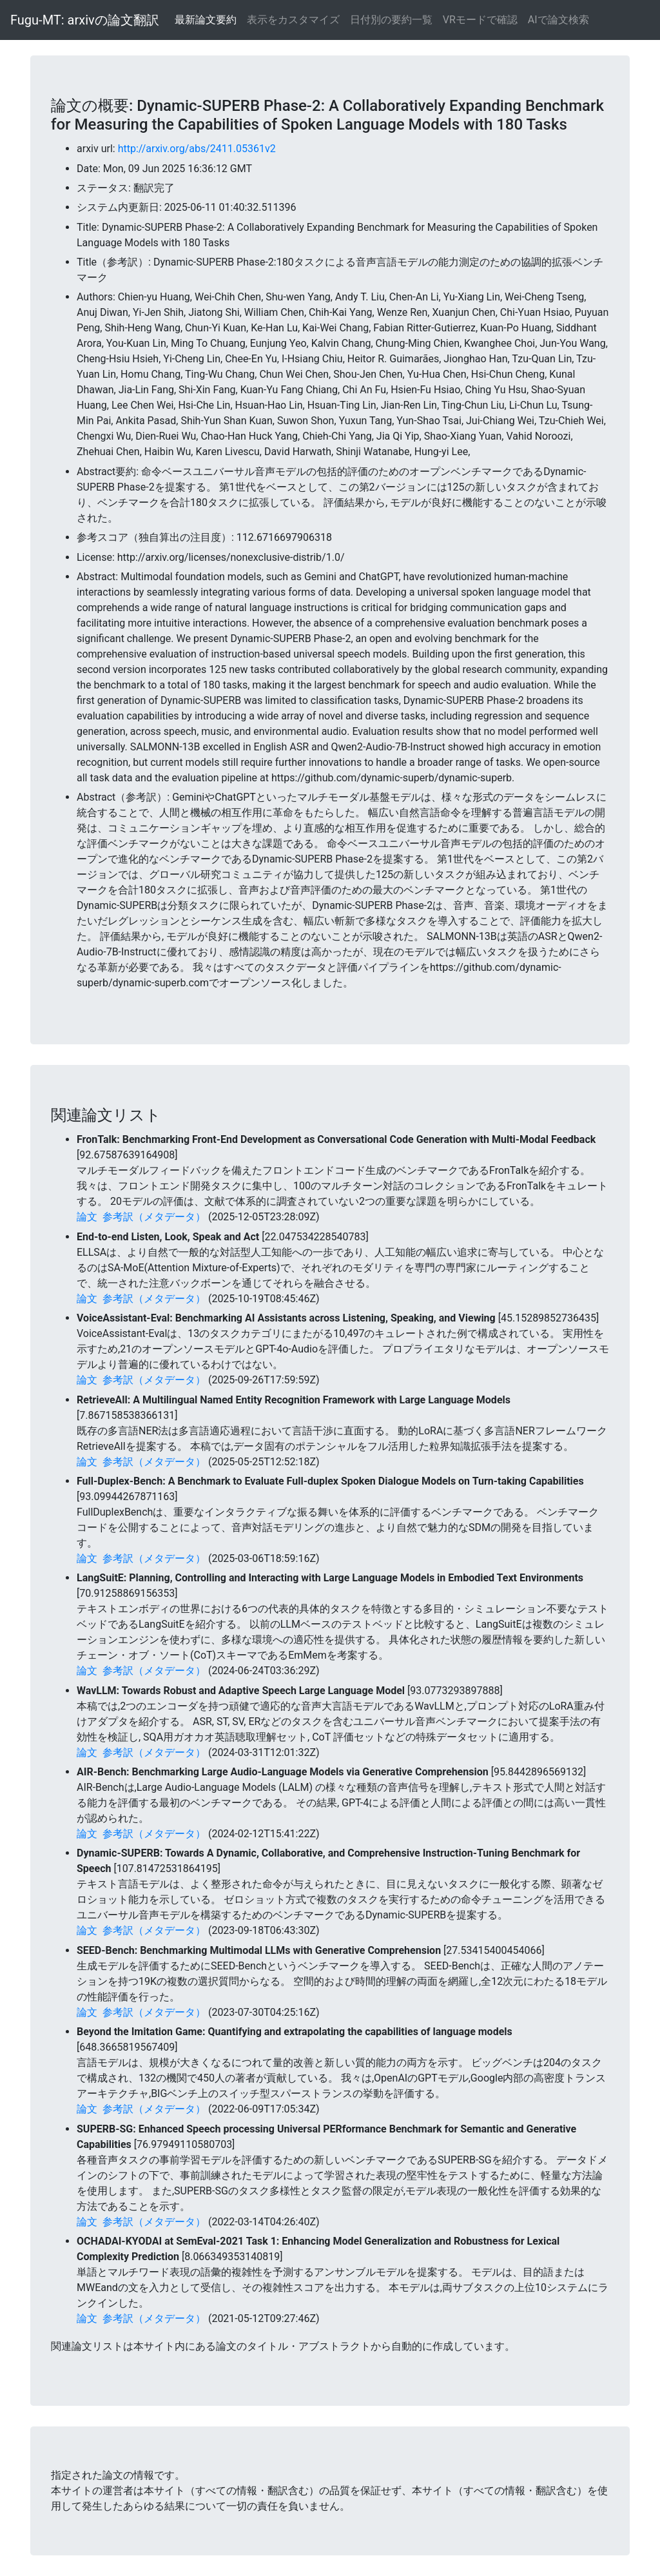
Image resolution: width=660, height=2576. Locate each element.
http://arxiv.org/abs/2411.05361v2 (197, 148)
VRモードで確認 (480, 20)
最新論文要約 (206, 20)
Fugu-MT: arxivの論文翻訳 (84, 20)
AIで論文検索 (558, 20)
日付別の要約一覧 (391, 20)
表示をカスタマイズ (293, 20)
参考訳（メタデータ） (154, 1217)
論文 (87, 1217)
